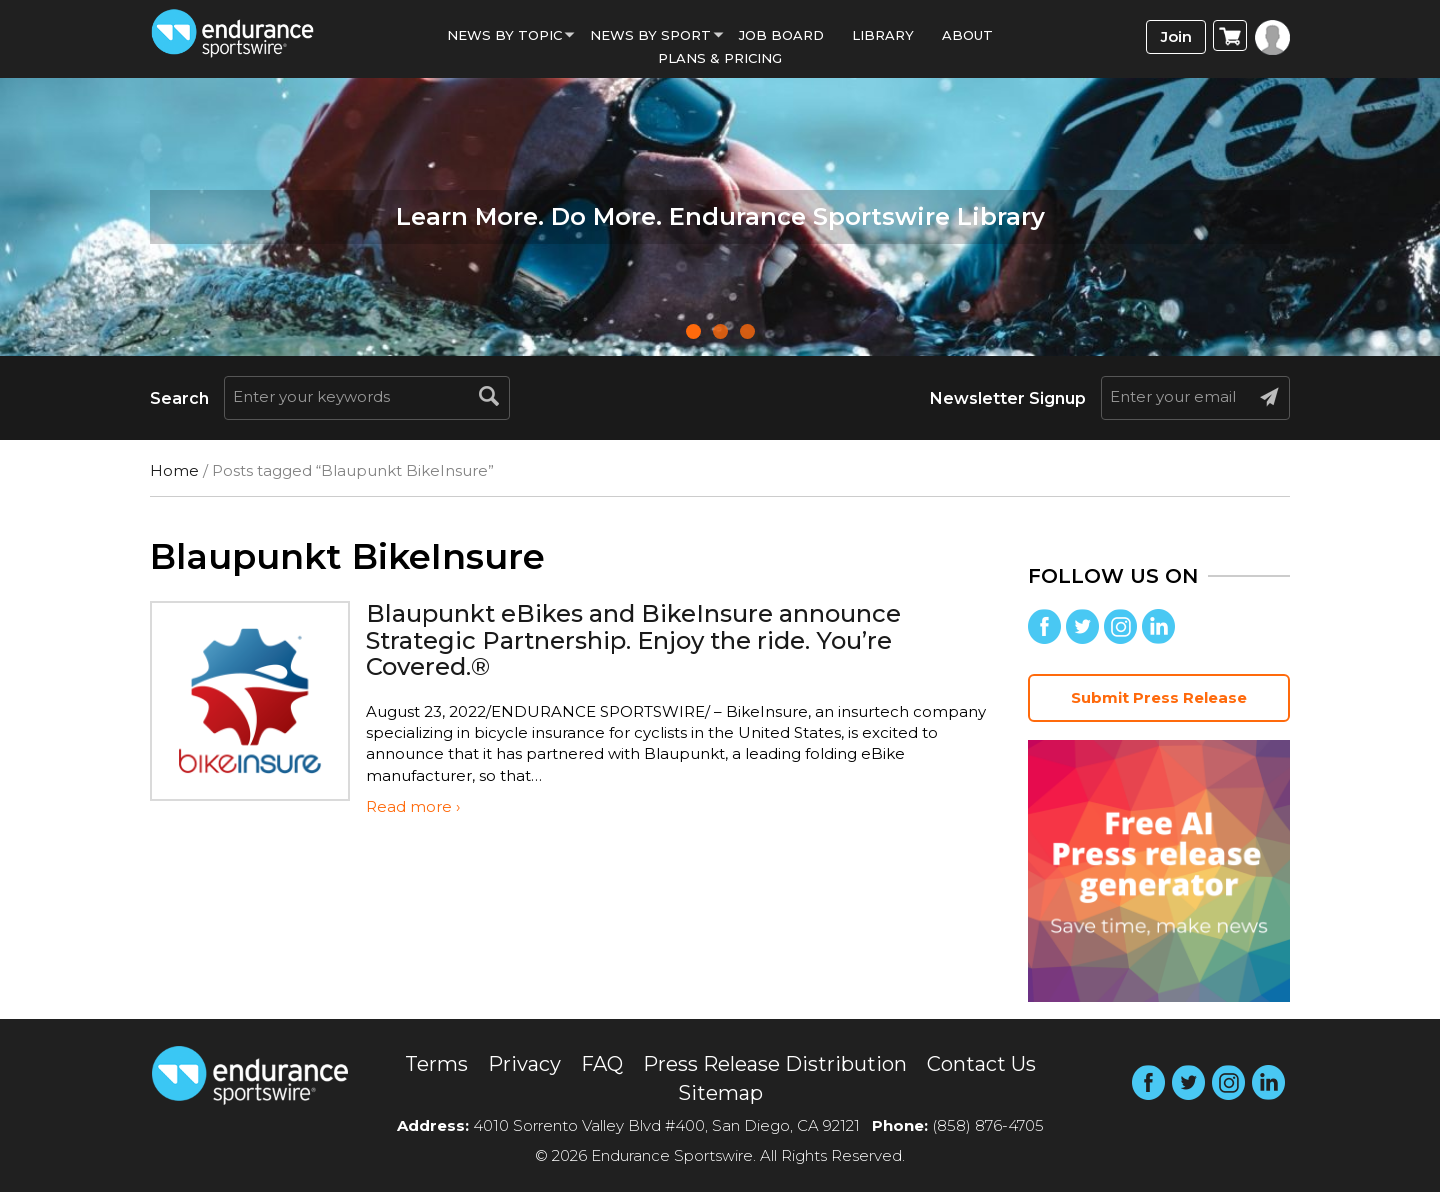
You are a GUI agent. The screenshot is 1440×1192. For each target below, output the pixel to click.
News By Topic (504, 35)
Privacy (524, 1064)
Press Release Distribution (775, 1064)
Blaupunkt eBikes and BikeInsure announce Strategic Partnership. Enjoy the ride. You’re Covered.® (633, 640)
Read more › (413, 806)
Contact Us (981, 1064)
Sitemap (720, 1093)
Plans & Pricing (720, 58)
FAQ (602, 1064)
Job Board (781, 35)
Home (174, 470)
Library (883, 35)
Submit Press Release (1159, 697)
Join (1176, 36)
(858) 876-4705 (988, 1125)
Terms (436, 1064)
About (967, 35)
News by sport (650, 35)
